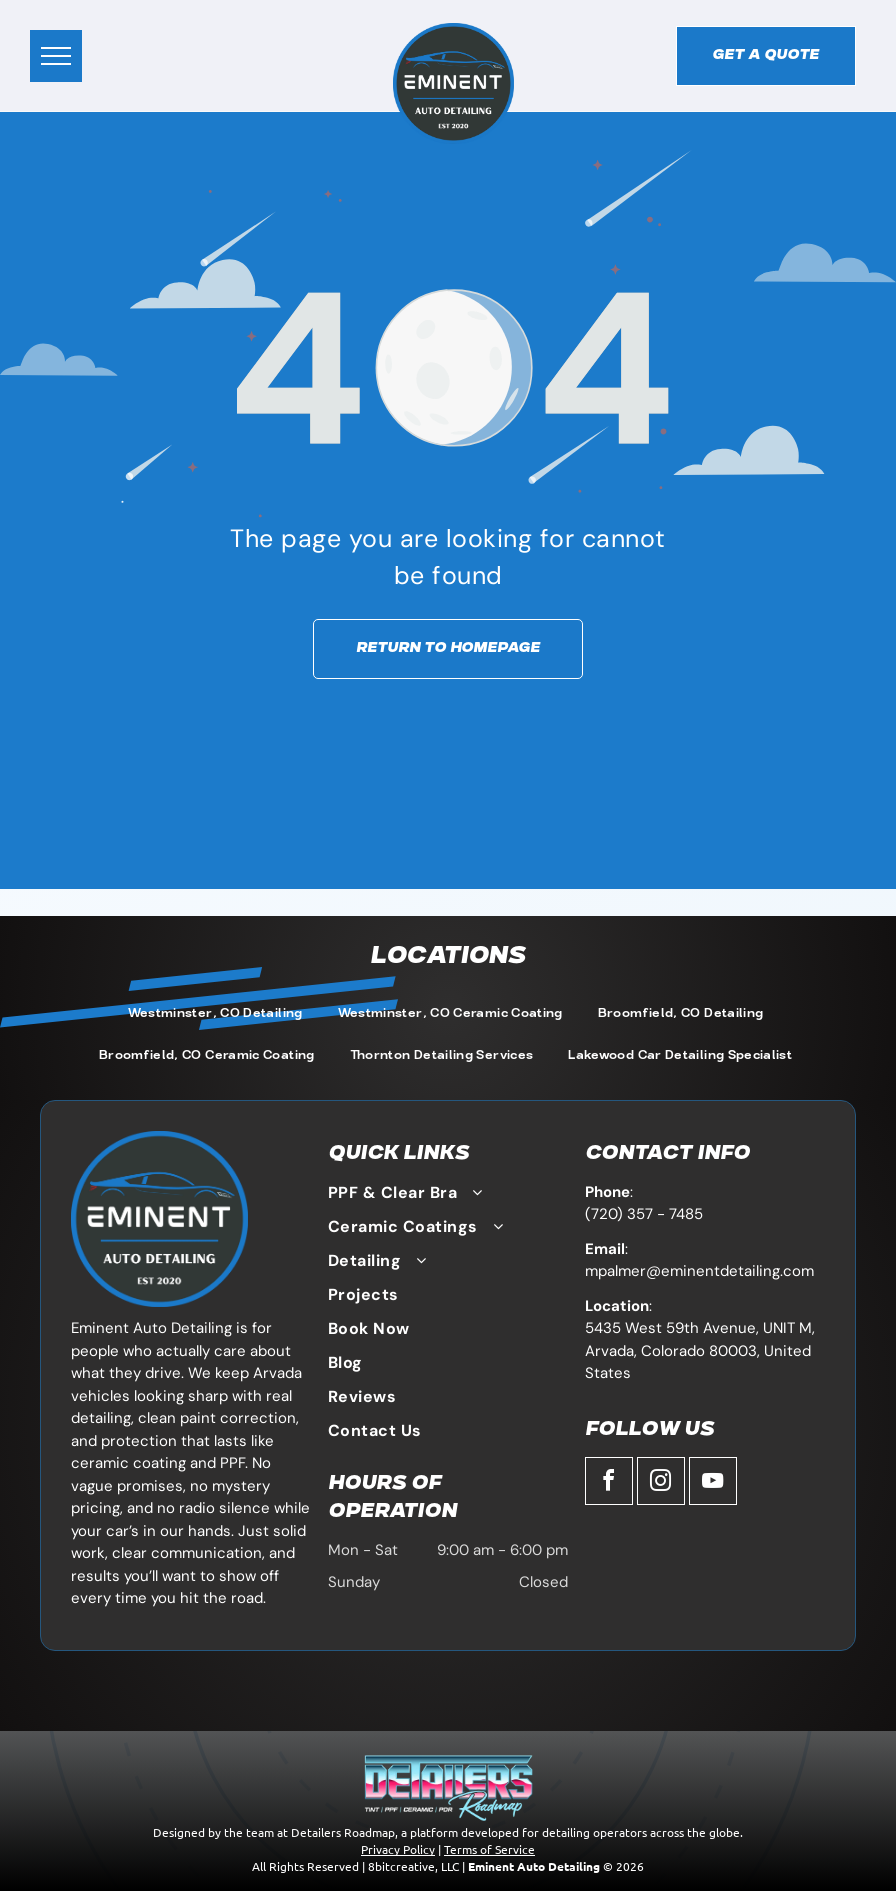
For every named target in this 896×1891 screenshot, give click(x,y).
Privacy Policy (398, 1849)
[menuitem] (218, 1015)
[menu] (56, 56)
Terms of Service (489, 1849)
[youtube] (713, 1483)
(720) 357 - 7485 (644, 1214)
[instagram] (661, 1483)
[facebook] (609, 1483)
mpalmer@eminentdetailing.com (699, 1271)
